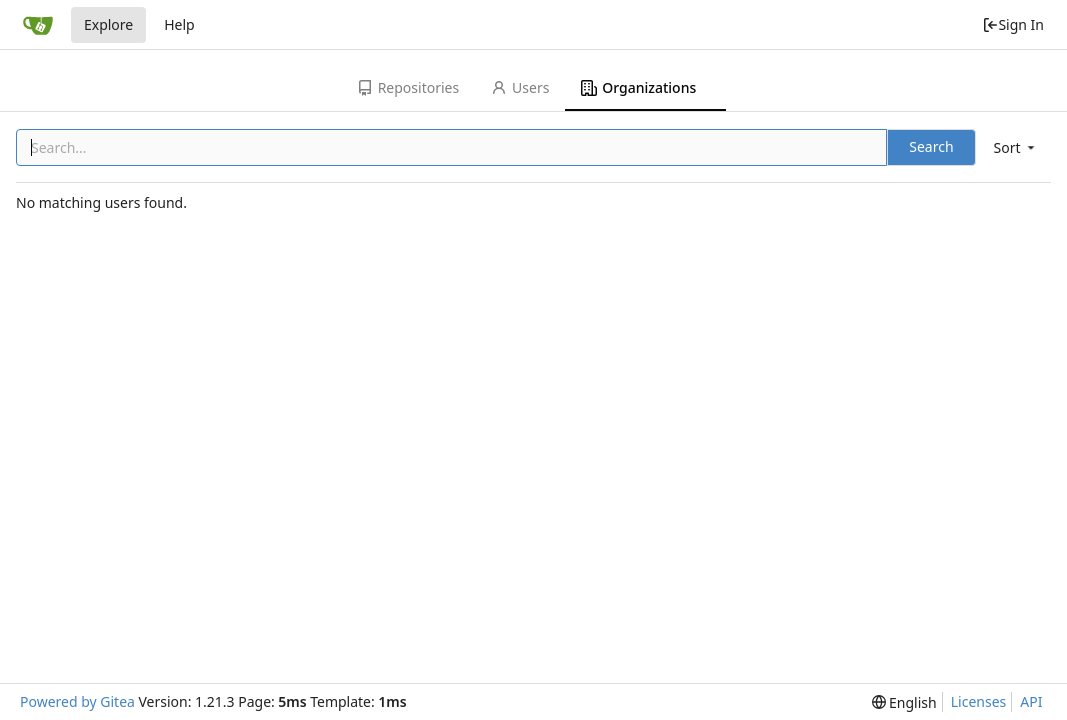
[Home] (38, 25)
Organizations (638, 87)
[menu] (1016, 147)
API (1031, 701)
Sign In (1013, 24)
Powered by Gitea (77, 701)
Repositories (408, 87)
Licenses (979, 701)
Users (520, 87)
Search (931, 146)
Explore (108, 24)
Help (179, 24)
